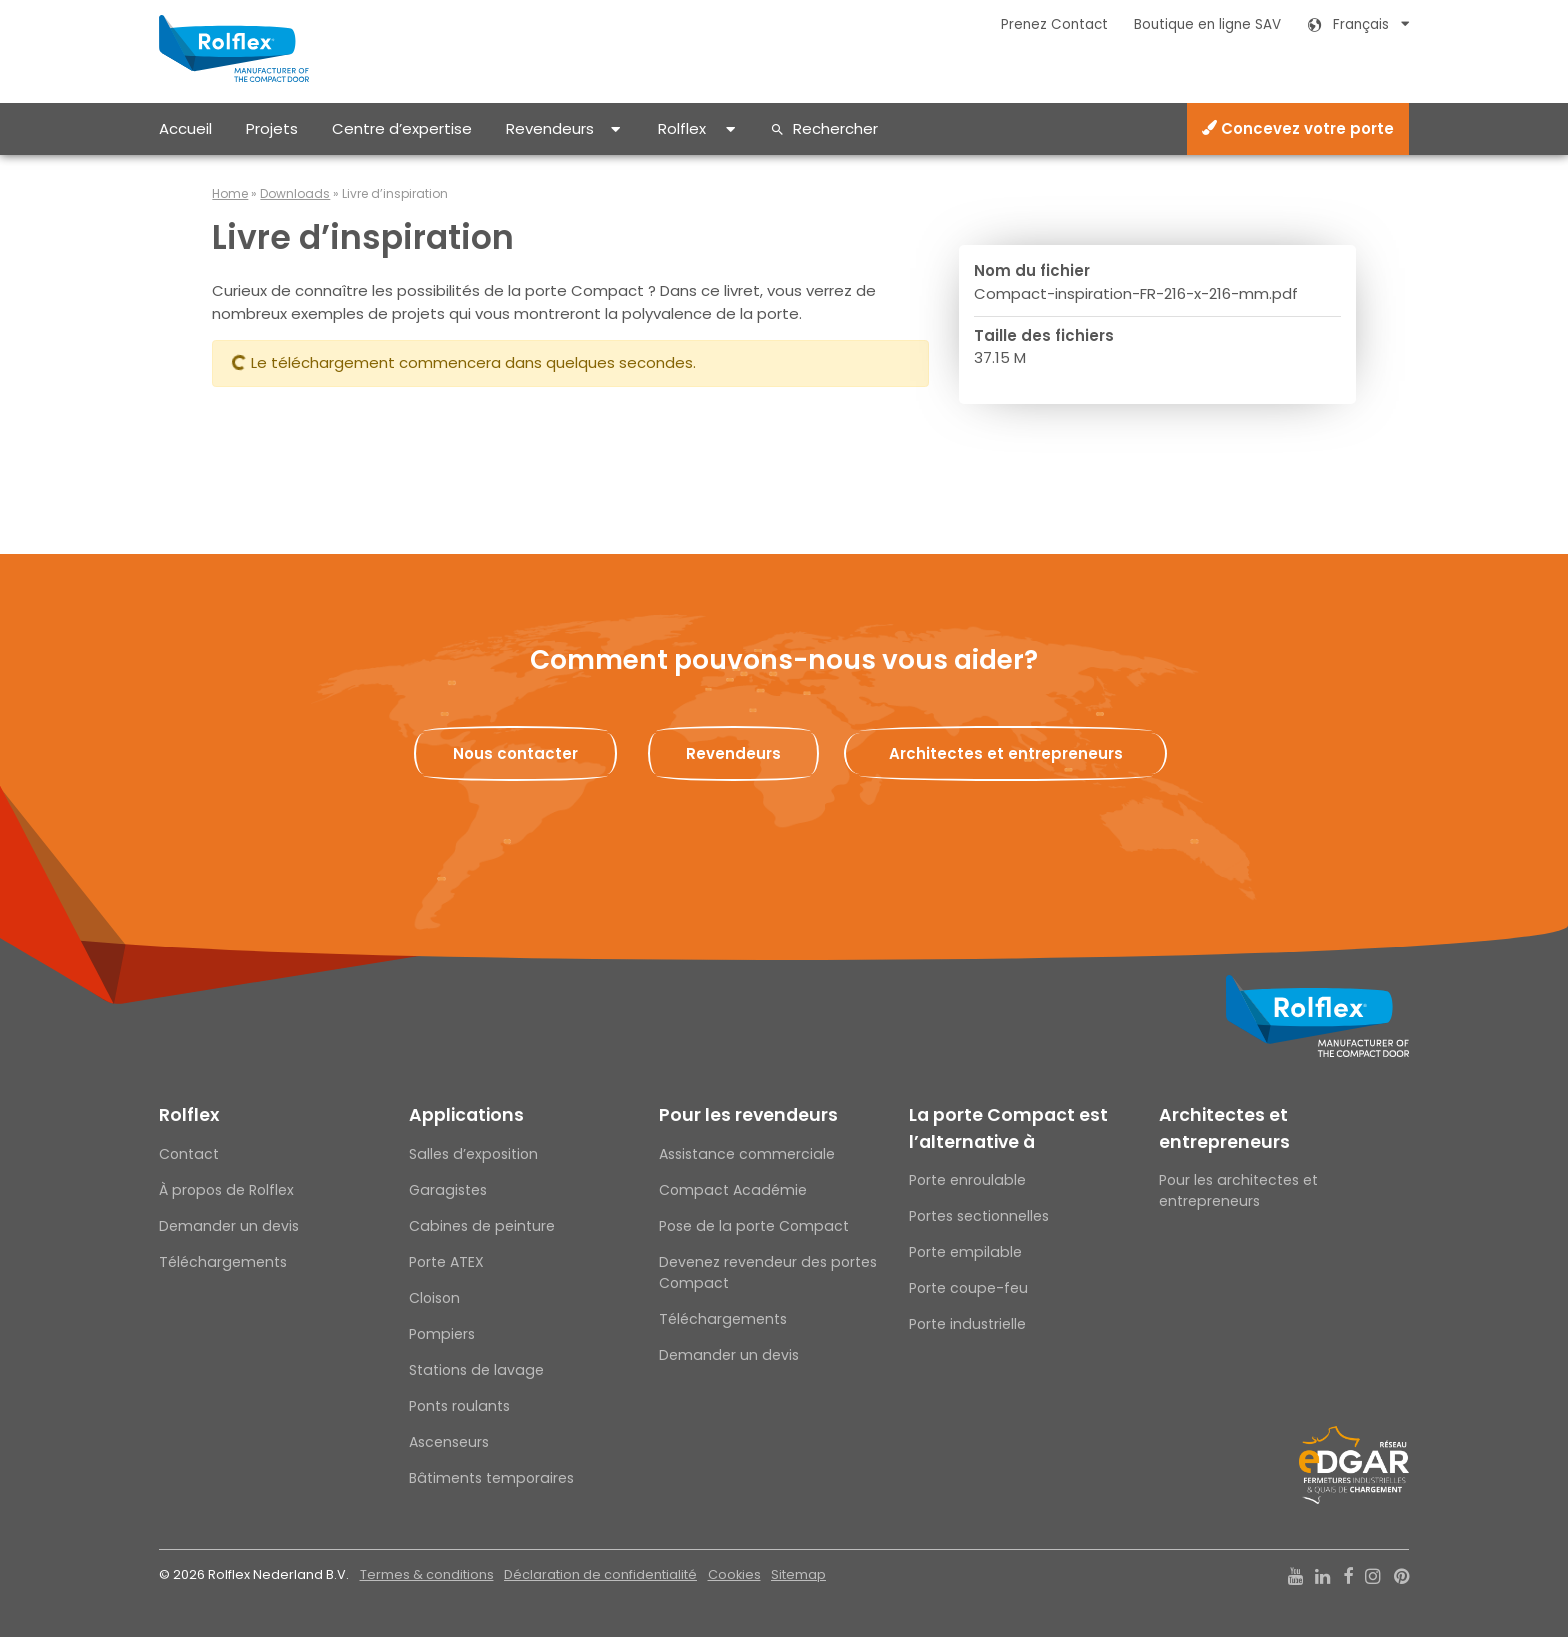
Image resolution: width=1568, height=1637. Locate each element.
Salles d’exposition (473, 1154)
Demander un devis (229, 1226)
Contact (189, 1154)
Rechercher (835, 128)
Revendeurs (550, 128)
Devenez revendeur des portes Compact (768, 1272)
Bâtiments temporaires (491, 1478)
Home (230, 193)
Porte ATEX (446, 1262)
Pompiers (442, 1334)
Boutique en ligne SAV (1207, 24)
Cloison (434, 1298)
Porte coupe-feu (968, 1288)
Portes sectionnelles (979, 1216)
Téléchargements (223, 1262)
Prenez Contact (1054, 24)
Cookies (734, 1574)
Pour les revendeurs (748, 1115)
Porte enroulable (967, 1180)
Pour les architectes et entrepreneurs (1238, 1190)
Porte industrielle (967, 1324)
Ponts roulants (459, 1406)
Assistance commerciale (747, 1154)
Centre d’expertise (402, 128)
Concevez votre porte (1298, 128)
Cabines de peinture (482, 1226)
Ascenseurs (449, 1442)
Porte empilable (965, 1252)
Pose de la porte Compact (754, 1226)
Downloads (295, 193)
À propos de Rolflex (226, 1190)
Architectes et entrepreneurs (1224, 1128)
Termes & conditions (427, 1574)
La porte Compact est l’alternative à (1008, 1128)
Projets (272, 128)
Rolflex (682, 128)
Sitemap (798, 1574)
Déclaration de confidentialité (600, 1574)
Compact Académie (733, 1190)
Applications (466, 1115)
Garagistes (448, 1190)
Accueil (185, 128)
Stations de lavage (476, 1370)
